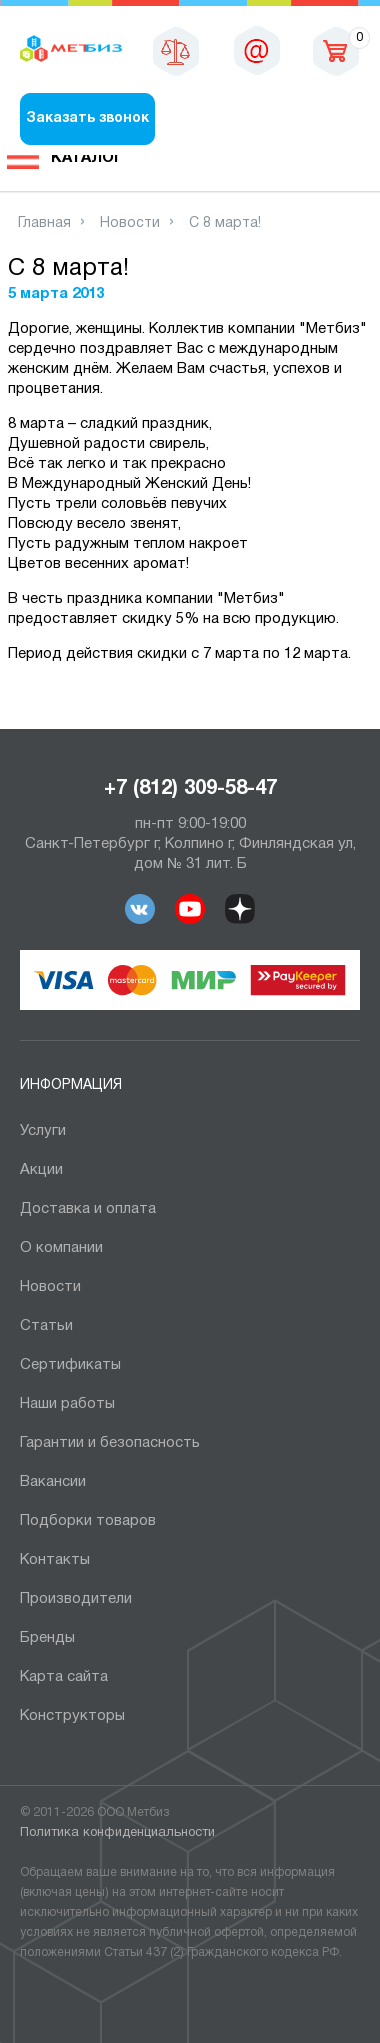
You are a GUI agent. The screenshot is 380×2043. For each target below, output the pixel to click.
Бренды (47, 1638)
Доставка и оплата (88, 1209)
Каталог (87, 158)
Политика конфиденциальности (117, 1833)
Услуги (43, 1131)
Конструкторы (72, 1716)
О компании (61, 1248)
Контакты (55, 1560)
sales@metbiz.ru (257, 50)
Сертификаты (70, 1365)
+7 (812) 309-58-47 (190, 789)
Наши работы (67, 1404)
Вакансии (53, 1482)
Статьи (46, 1326)
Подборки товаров (88, 1521)
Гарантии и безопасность (110, 1443)
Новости (50, 1287)
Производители (76, 1599)
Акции (41, 1170)
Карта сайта (64, 1677)
